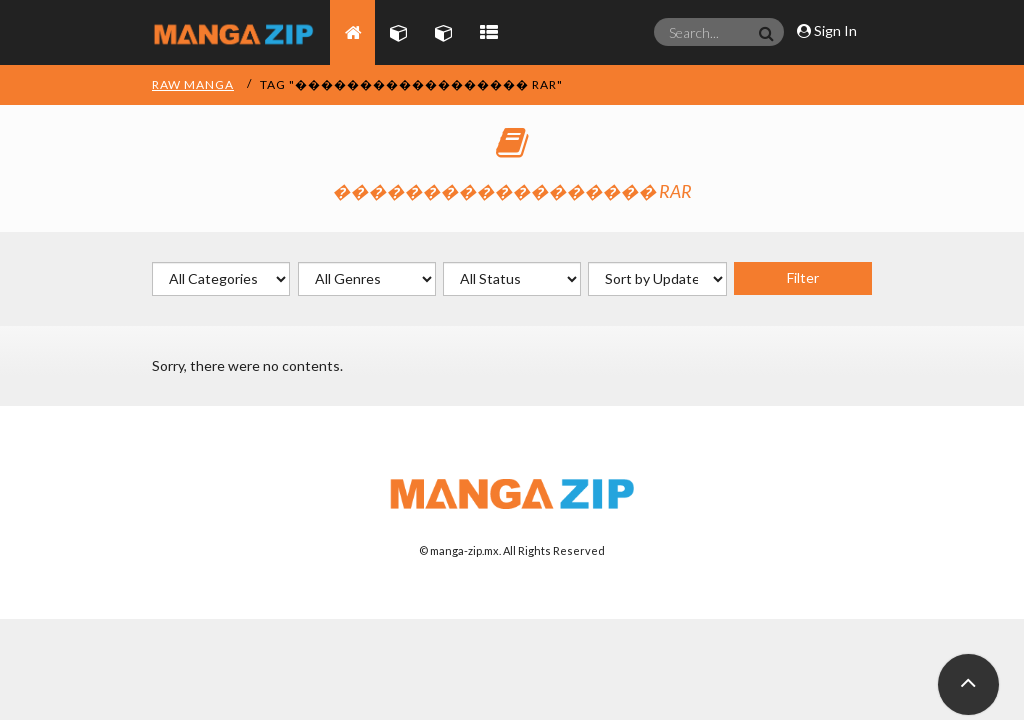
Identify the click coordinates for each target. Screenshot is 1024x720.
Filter (803, 277)
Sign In (827, 30)
